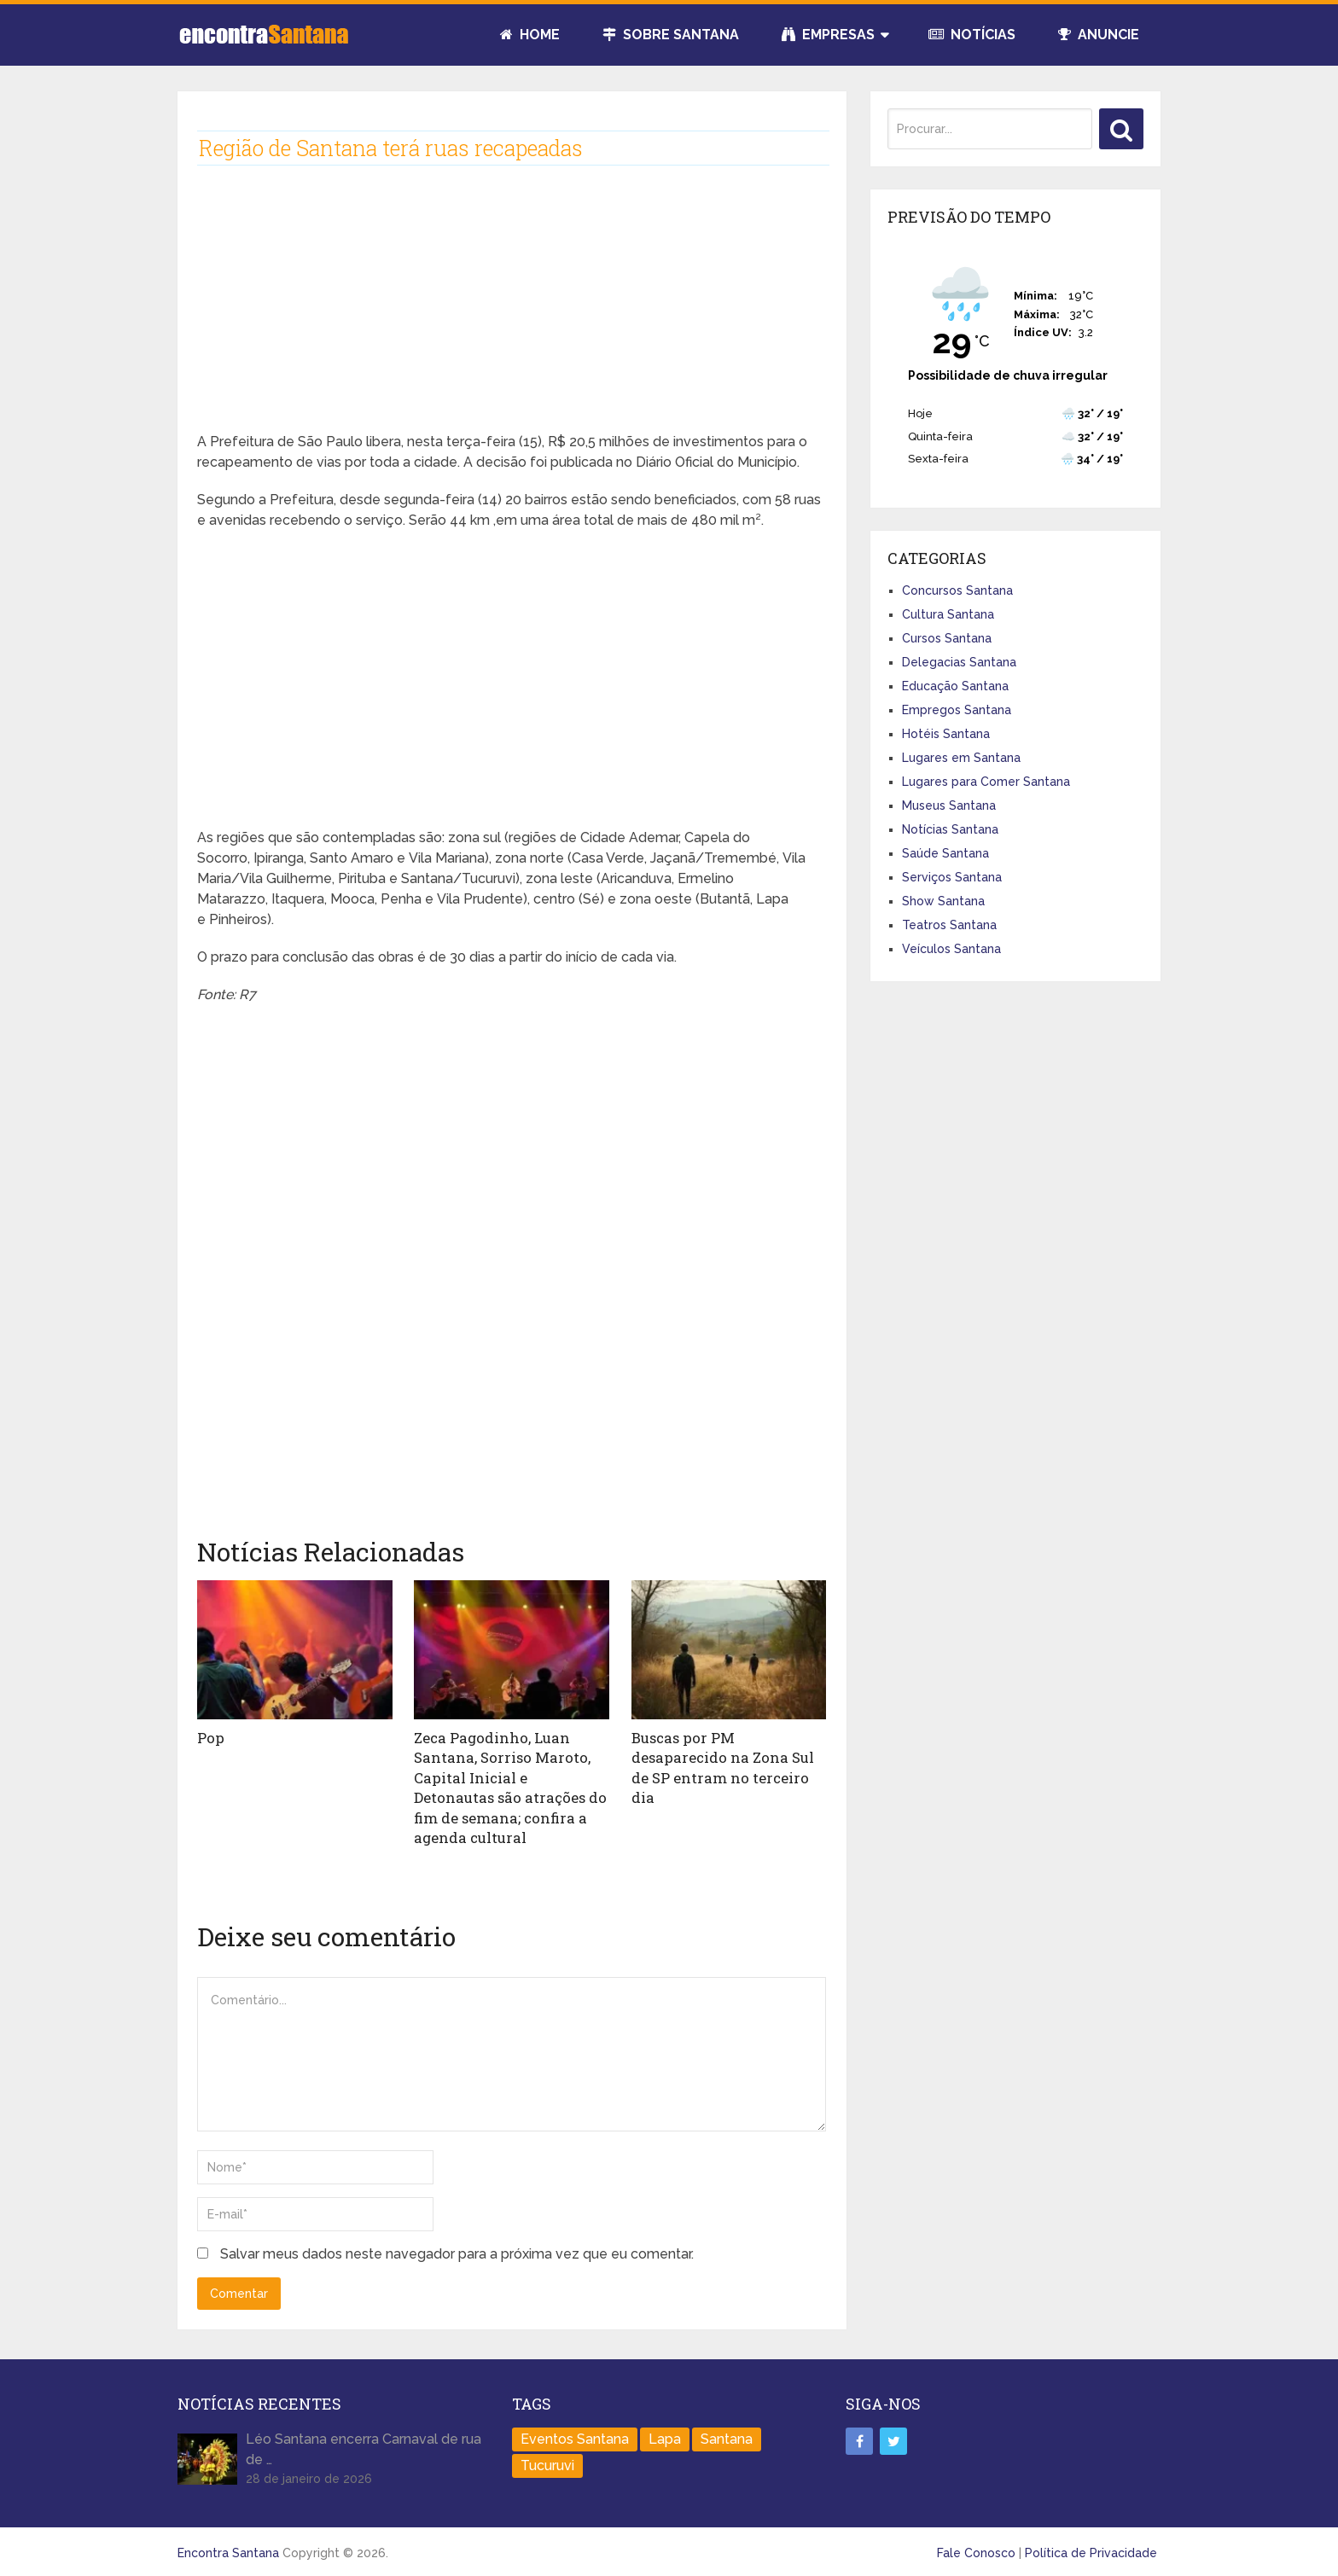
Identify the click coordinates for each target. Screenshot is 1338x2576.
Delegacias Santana (959, 662)
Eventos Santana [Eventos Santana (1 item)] (575, 2434)
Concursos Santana (957, 590)
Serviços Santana (952, 877)
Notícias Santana (950, 829)
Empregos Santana (956, 710)
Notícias (971, 34)
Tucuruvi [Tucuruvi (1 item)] (547, 2460)
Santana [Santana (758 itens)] (727, 2434)
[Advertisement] (511, 312)
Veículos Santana (951, 949)
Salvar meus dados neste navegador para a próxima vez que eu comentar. (457, 2248)
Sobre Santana (670, 34)
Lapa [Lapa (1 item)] (665, 2434)
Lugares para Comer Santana (986, 781)
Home (530, 34)
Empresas (828, 34)
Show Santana (943, 901)
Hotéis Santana (946, 734)
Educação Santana (955, 686)
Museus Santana (949, 805)
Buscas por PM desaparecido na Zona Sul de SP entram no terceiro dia (728, 1756)
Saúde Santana (945, 853)
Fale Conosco (976, 2548)
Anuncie (1098, 34)
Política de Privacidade (1091, 2548)
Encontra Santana (228, 2548)
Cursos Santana (947, 638)
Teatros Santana (949, 925)
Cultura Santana (948, 614)
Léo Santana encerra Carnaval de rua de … (363, 2444)
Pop (210, 1737)
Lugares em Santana (961, 758)
